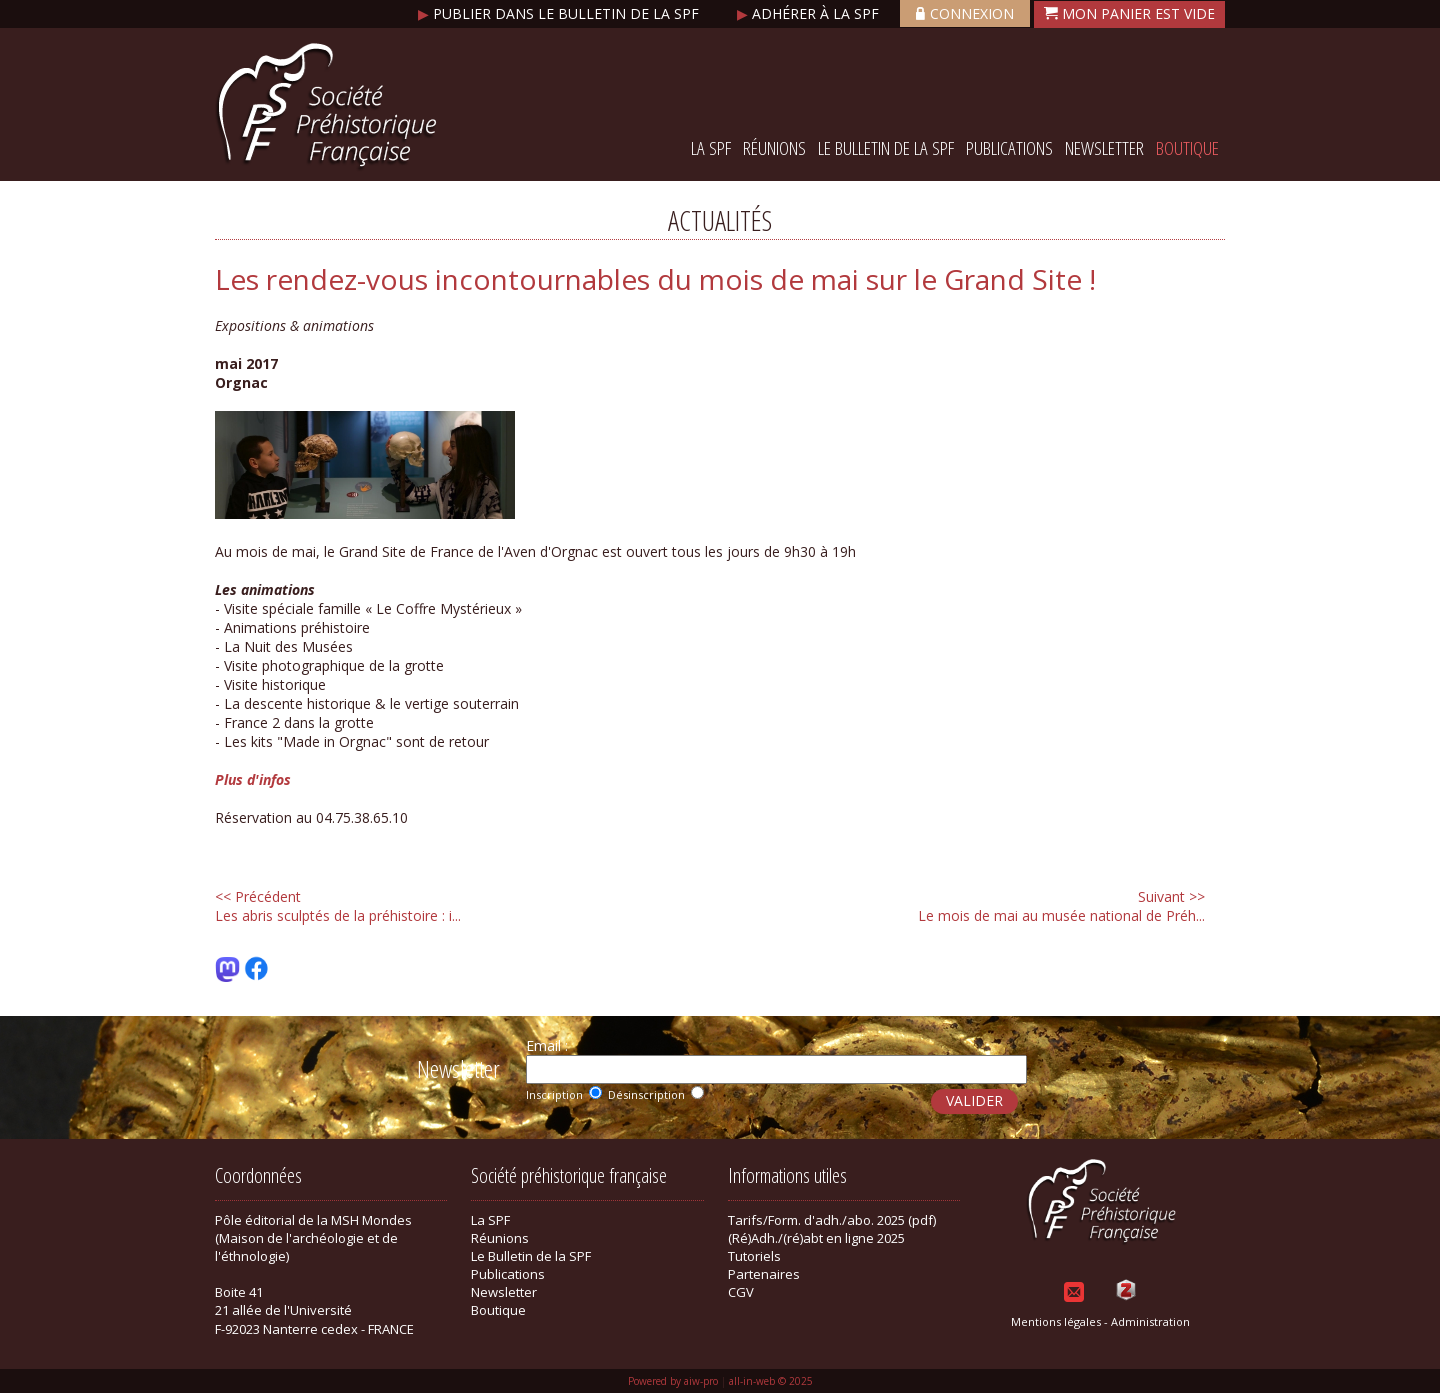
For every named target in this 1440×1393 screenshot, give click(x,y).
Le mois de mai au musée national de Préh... (1061, 906)
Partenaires (764, 1274)
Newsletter (1104, 148)
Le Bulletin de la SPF (886, 148)
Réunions (774, 148)
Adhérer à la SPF (810, 13)
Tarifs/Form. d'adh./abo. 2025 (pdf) (832, 1220)
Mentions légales (1056, 1321)
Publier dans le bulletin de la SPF (560, 13)
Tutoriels (754, 1256)
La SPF (711, 148)
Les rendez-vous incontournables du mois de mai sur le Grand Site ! (655, 279)
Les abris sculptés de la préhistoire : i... (338, 906)
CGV (741, 1292)
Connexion (965, 13)
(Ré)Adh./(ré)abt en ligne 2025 (816, 1238)
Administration (1150, 1321)
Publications (1009, 148)
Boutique (1187, 148)
